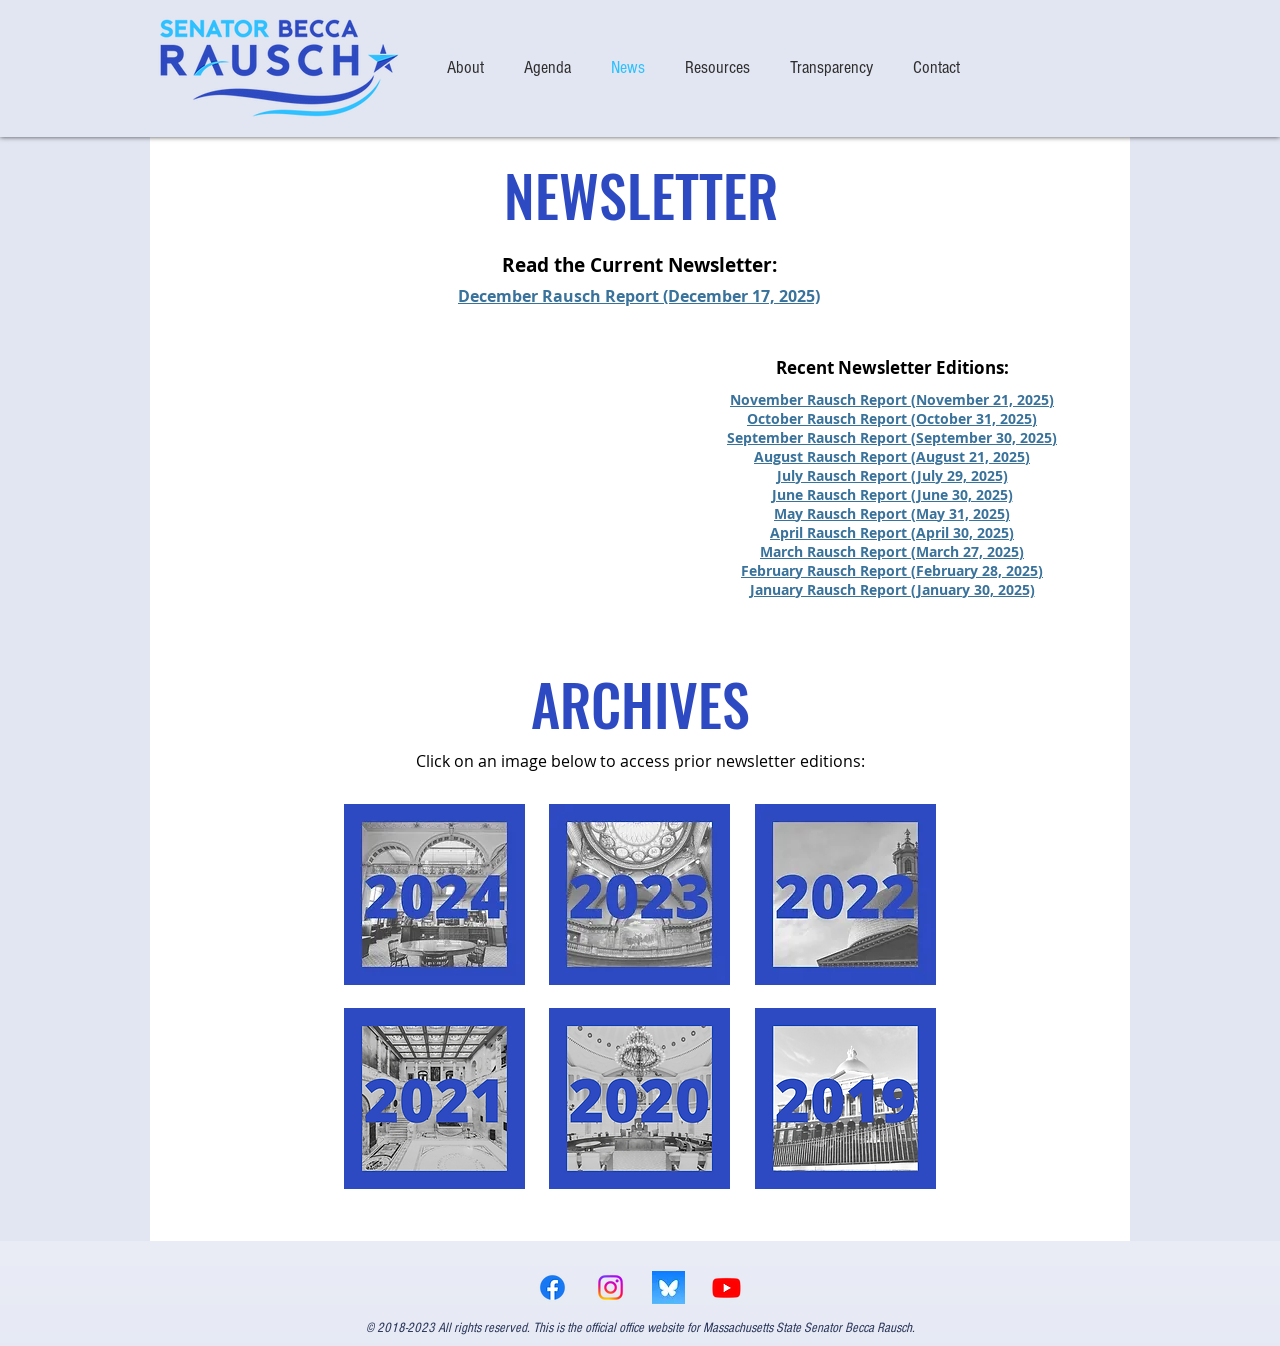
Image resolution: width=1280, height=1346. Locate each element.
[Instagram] (610, 1287)
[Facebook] (552, 1287)
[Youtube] (726, 1287)
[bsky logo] (668, 1287)
